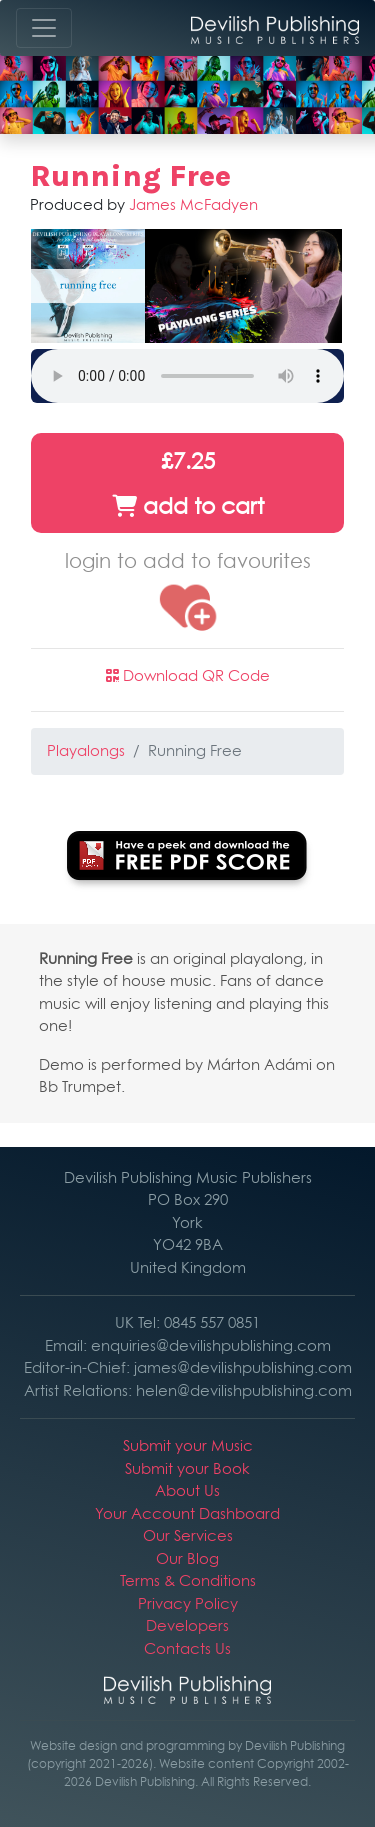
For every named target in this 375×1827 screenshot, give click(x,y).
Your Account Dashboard (187, 1513)
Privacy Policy (188, 1603)
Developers (187, 1625)
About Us (187, 1490)
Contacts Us (187, 1648)
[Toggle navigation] (44, 28)
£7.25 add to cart (188, 483)
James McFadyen (193, 204)
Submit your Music (188, 1445)
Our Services (188, 1535)
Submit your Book (187, 1468)
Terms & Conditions (188, 1580)
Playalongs (86, 750)
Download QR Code (188, 675)
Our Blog (187, 1558)
